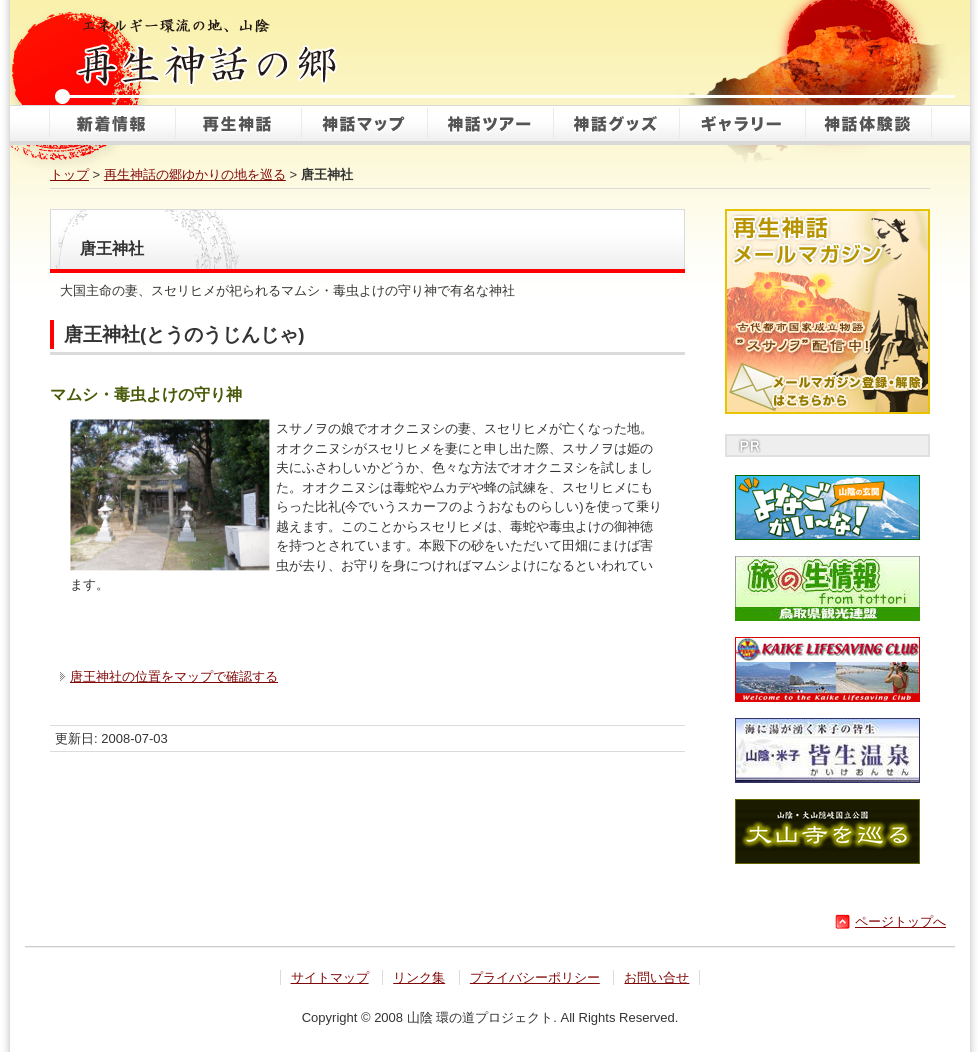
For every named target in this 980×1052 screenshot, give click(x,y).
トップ (69, 174)
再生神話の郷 (210, 50)
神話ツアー (490, 125)
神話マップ (364, 125)
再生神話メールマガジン (827, 311)
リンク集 (419, 977)
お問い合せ (656, 977)
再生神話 (238, 125)
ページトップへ (900, 921)
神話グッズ (616, 125)
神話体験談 (868, 125)
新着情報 (112, 125)
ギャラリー (742, 125)
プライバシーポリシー (535, 977)
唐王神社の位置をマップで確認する (174, 676)
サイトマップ (330, 977)
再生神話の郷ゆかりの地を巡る (195, 174)
